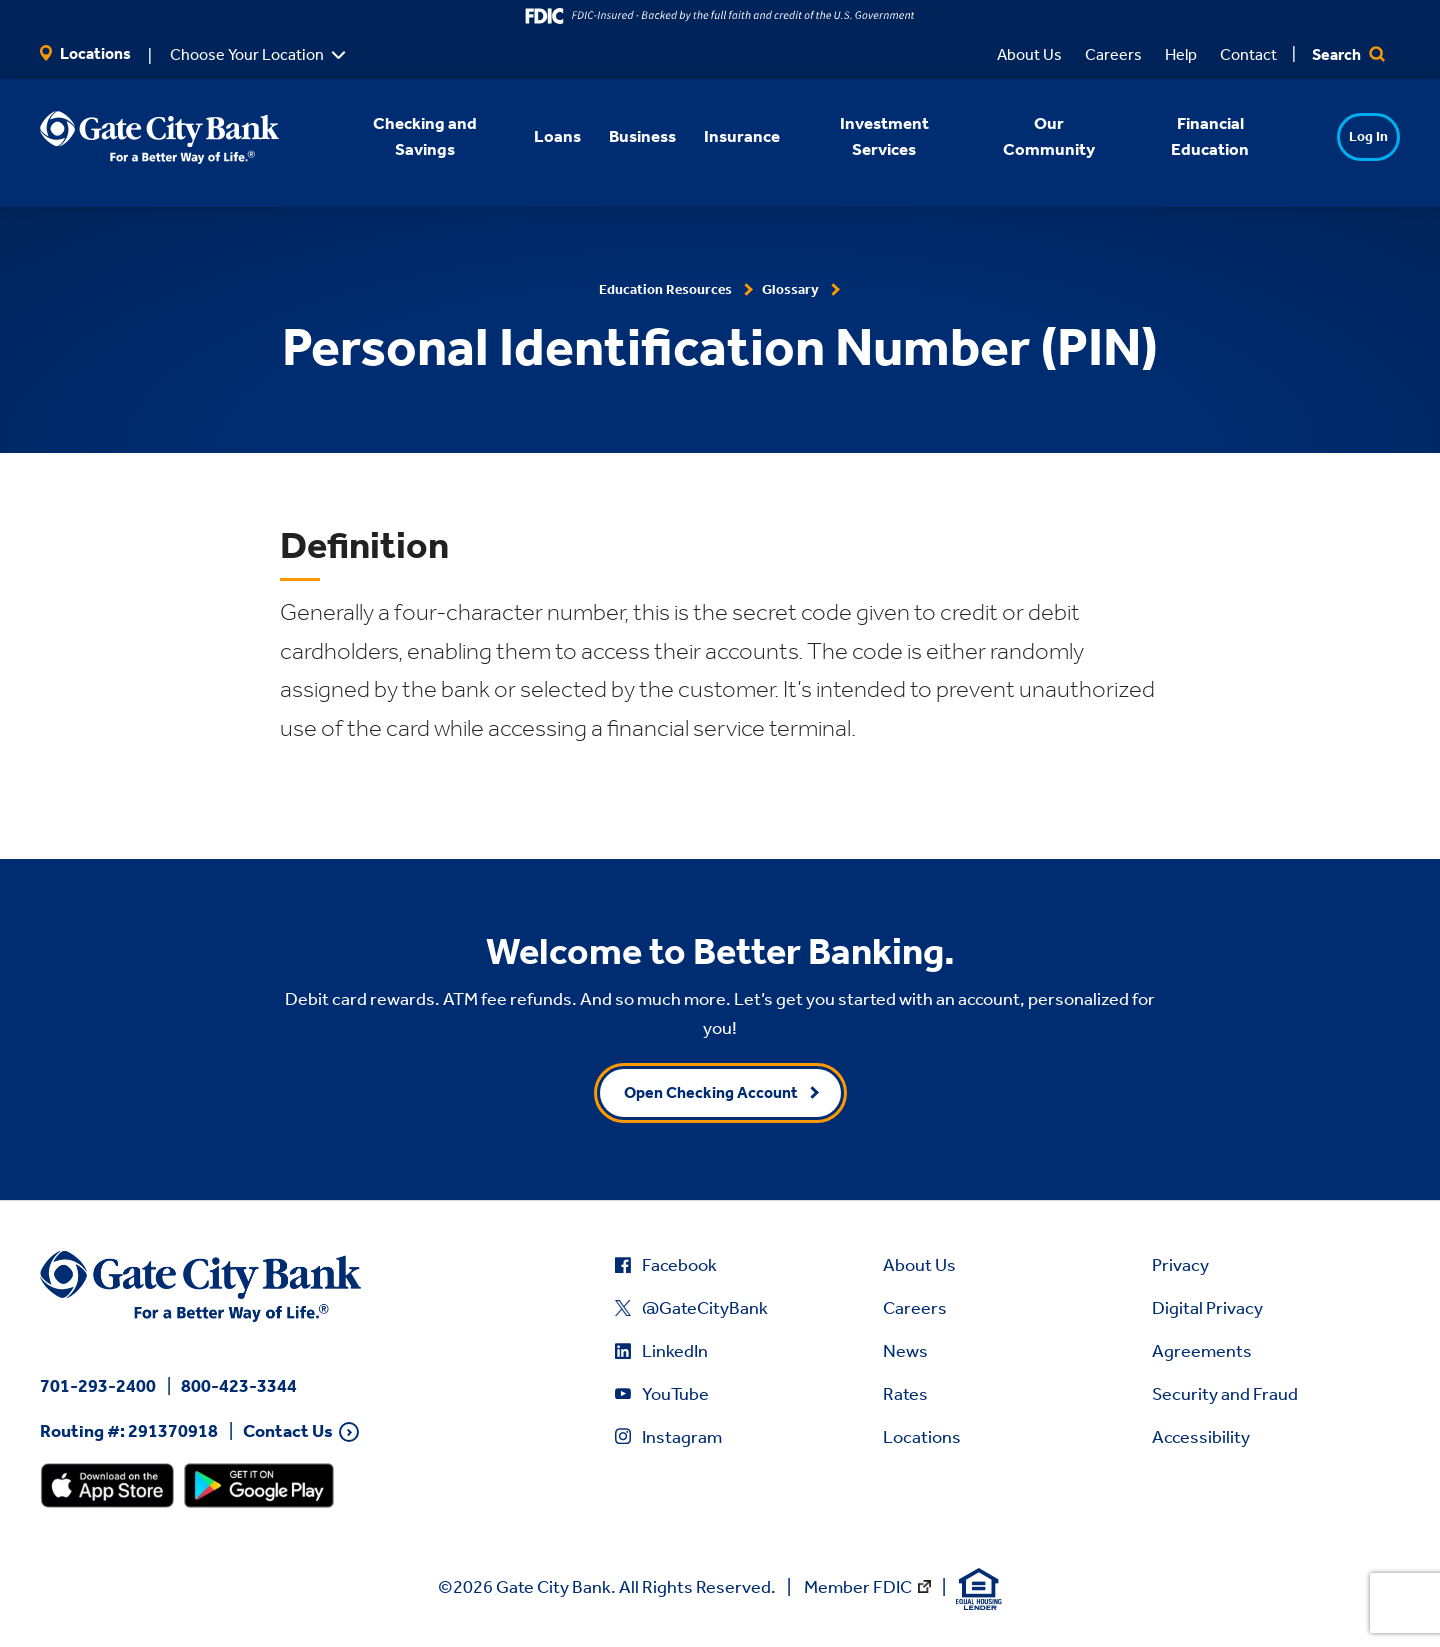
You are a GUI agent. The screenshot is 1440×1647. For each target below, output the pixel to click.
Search (1348, 54)
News (905, 1351)
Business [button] (616, 136)
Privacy (1180, 1265)
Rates (905, 1394)
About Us (1029, 54)
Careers (1113, 54)
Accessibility (1201, 1437)
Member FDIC (858, 1587)
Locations (85, 53)
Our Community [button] (1023, 136)
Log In (1330, 136)
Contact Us (288, 1431)
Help (1181, 54)
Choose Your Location (247, 54)
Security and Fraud (1225, 1394)
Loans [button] (531, 136)
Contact (1248, 54)
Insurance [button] (716, 136)
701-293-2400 (98, 1386)
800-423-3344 (239, 1386)
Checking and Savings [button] (398, 136)
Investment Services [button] (857, 136)
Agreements (1202, 1351)
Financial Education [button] (1184, 136)
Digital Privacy (1207, 1308)
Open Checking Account (711, 1092)
